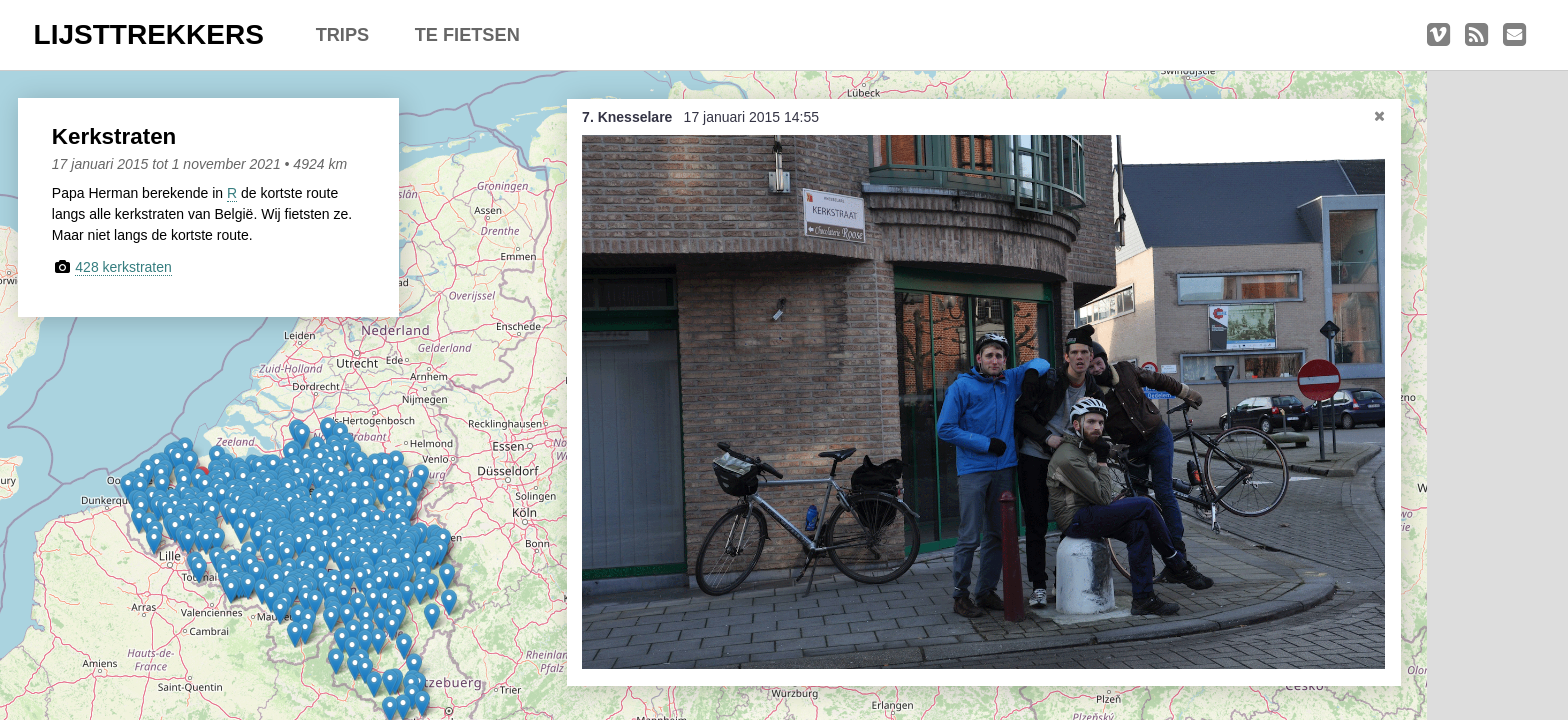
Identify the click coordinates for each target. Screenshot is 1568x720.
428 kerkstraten (133, 267)
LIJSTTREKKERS (149, 34)
